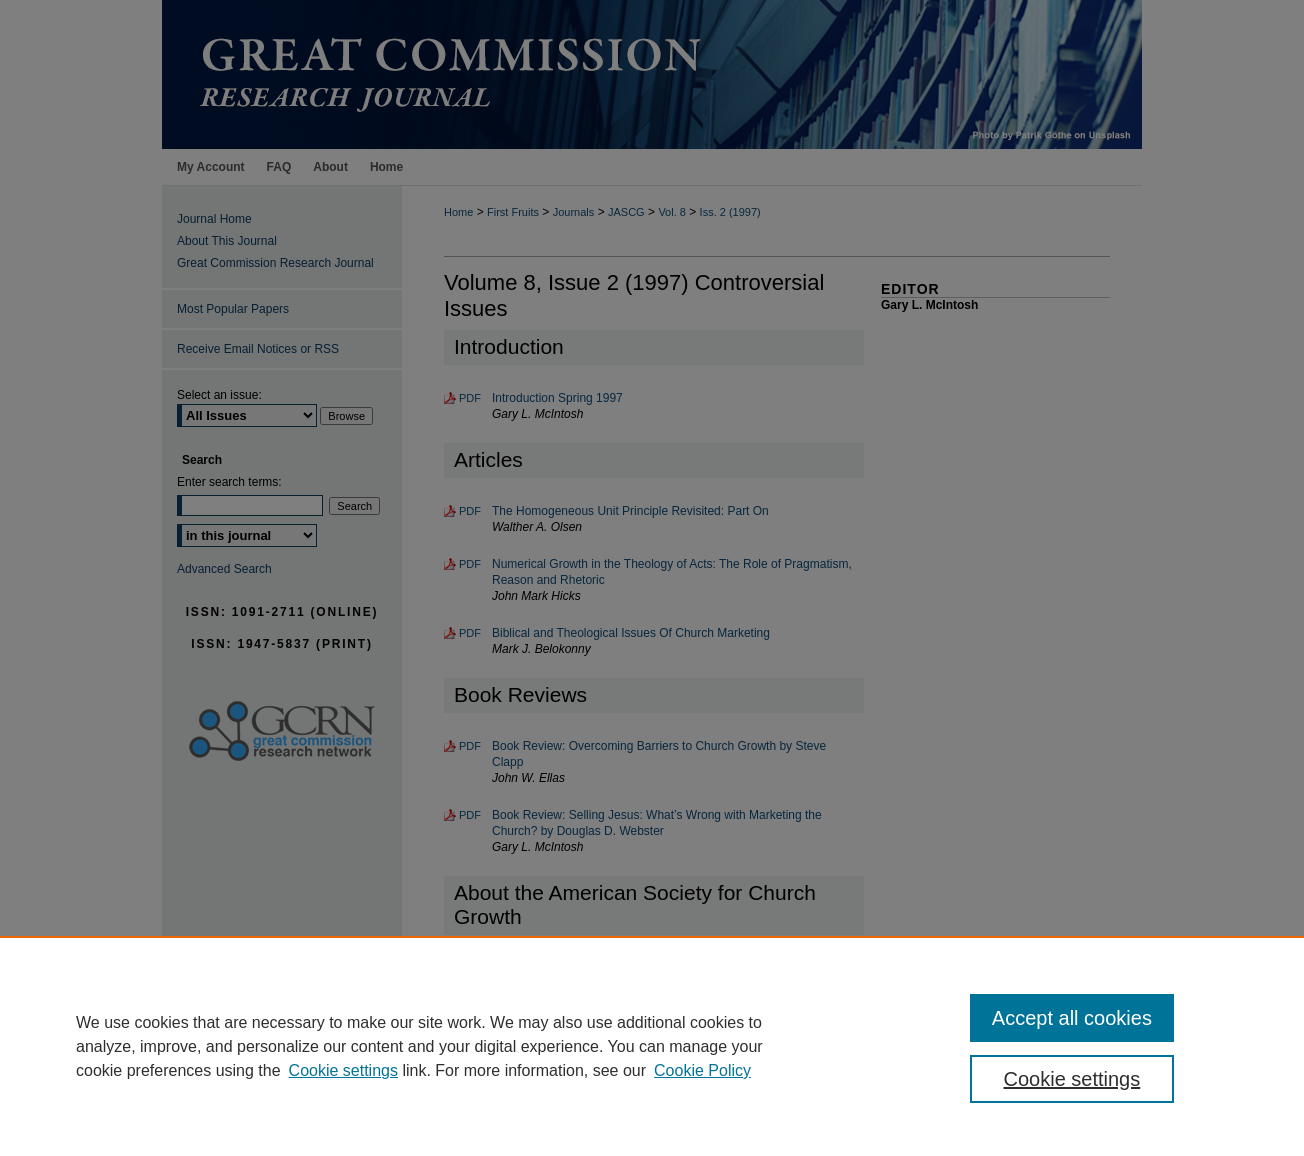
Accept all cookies (1072, 1018)
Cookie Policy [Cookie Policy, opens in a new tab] (702, 1070)
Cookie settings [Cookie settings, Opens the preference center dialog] (1072, 1079)
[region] (652, 1046)
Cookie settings (343, 1070)
